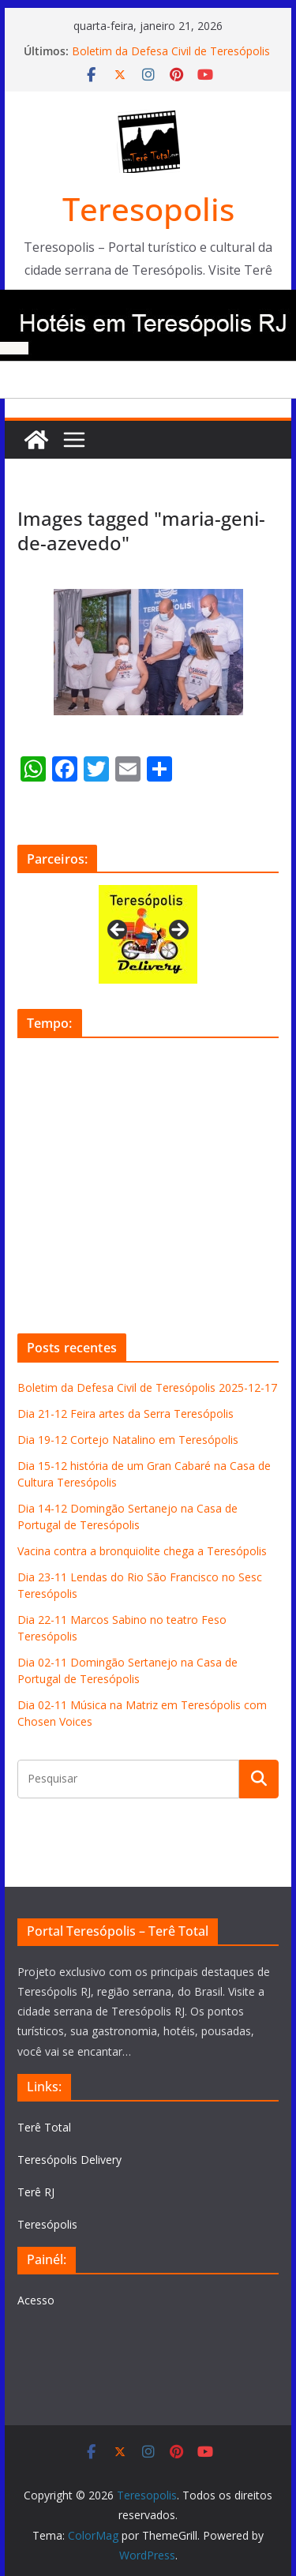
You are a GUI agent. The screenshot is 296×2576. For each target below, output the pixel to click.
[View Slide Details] (148, 934)
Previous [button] (118, 931)
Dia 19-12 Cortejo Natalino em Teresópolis (127, 1439)
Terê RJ (35, 2191)
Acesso (35, 2300)
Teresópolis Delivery (69, 2159)
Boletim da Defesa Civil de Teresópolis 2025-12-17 (147, 1387)
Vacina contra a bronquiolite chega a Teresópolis (142, 1550)
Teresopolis (148, 209)
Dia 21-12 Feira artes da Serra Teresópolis (125, 1413)
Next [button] (177, 931)
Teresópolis (47, 2224)
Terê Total (44, 2127)
